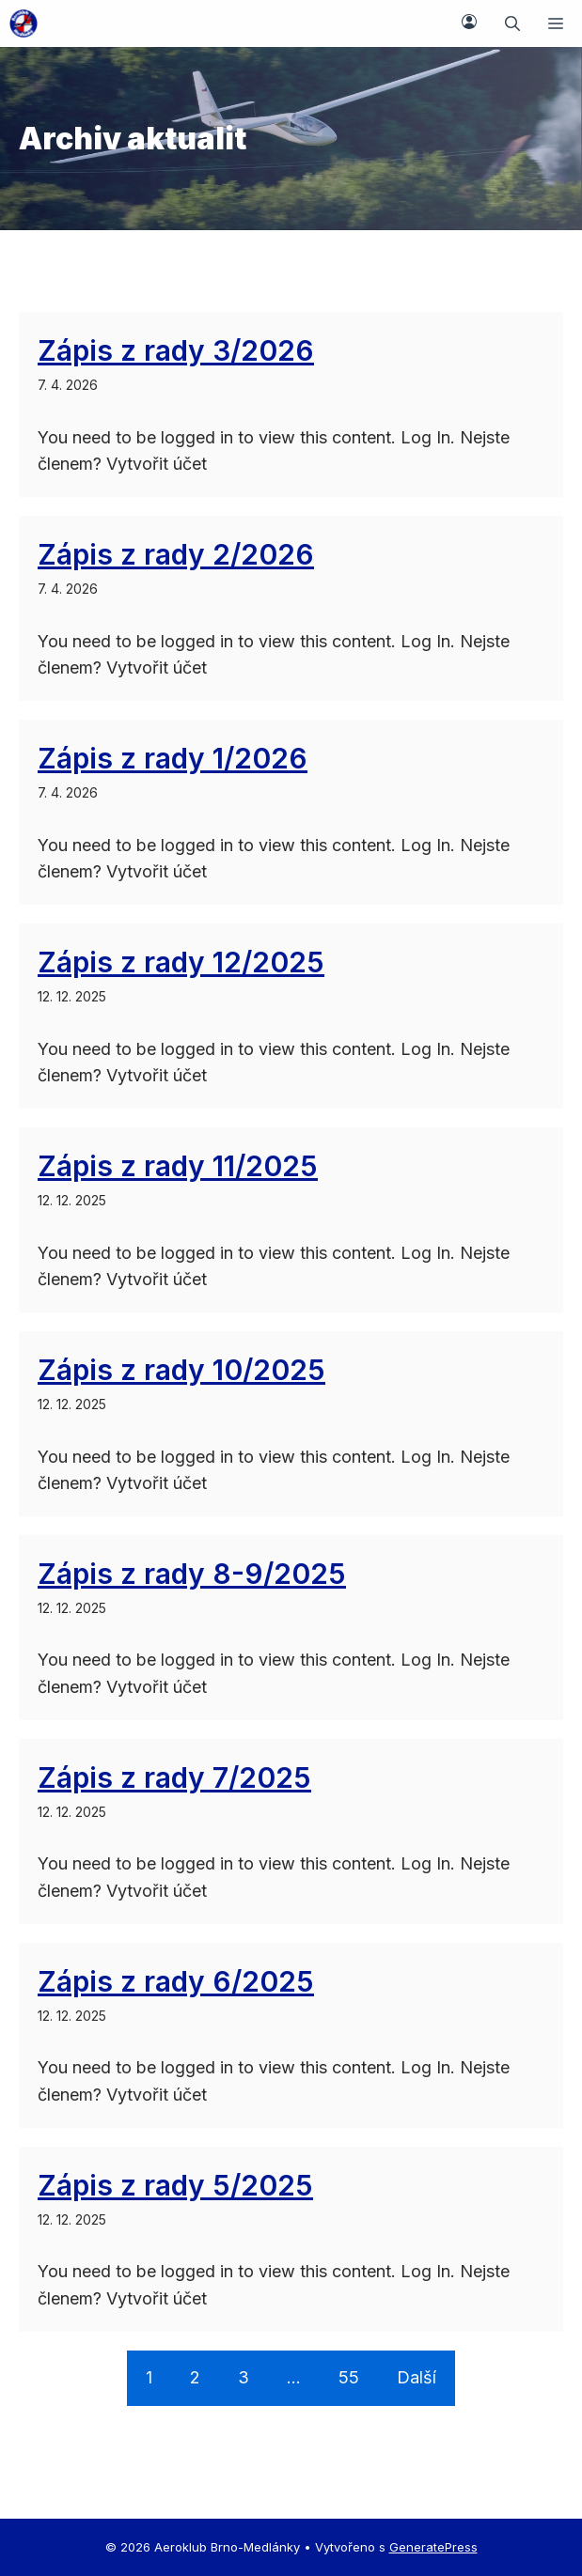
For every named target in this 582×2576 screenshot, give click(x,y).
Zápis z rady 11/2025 (178, 1166)
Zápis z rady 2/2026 (176, 554)
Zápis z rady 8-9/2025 (192, 1574)
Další (416, 2377)
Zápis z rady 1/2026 (172, 758)
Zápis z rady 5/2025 (175, 2185)
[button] (512, 23)
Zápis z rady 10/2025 (181, 1370)
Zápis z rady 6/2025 (176, 1981)
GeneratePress (433, 2546)
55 (348, 2377)
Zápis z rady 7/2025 (174, 1777)
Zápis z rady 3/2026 (176, 350)
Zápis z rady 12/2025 (181, 962)
